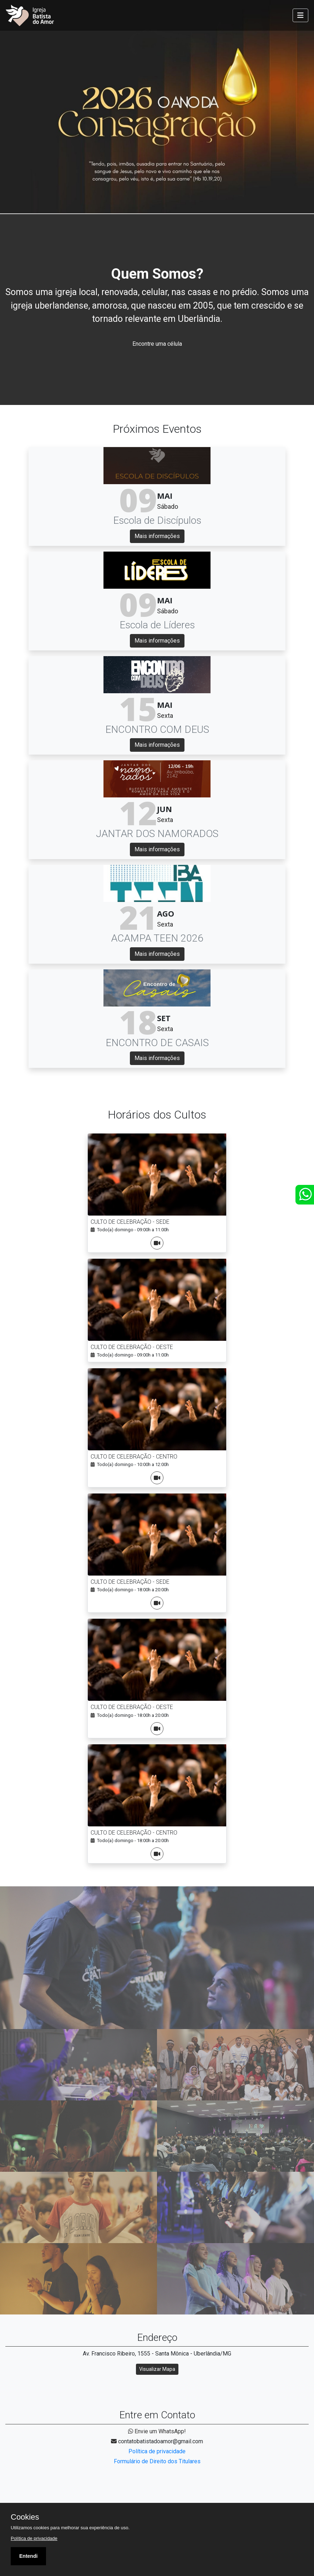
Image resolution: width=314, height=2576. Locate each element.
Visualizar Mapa (157, 2369)
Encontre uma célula (157, 343)
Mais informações (157, 536)
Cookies (25, 2517)
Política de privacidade (157, 2451)
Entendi (28, 2556)
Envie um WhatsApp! (157, 2431)
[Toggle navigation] (300, 15)
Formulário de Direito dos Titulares (157, 2461)
